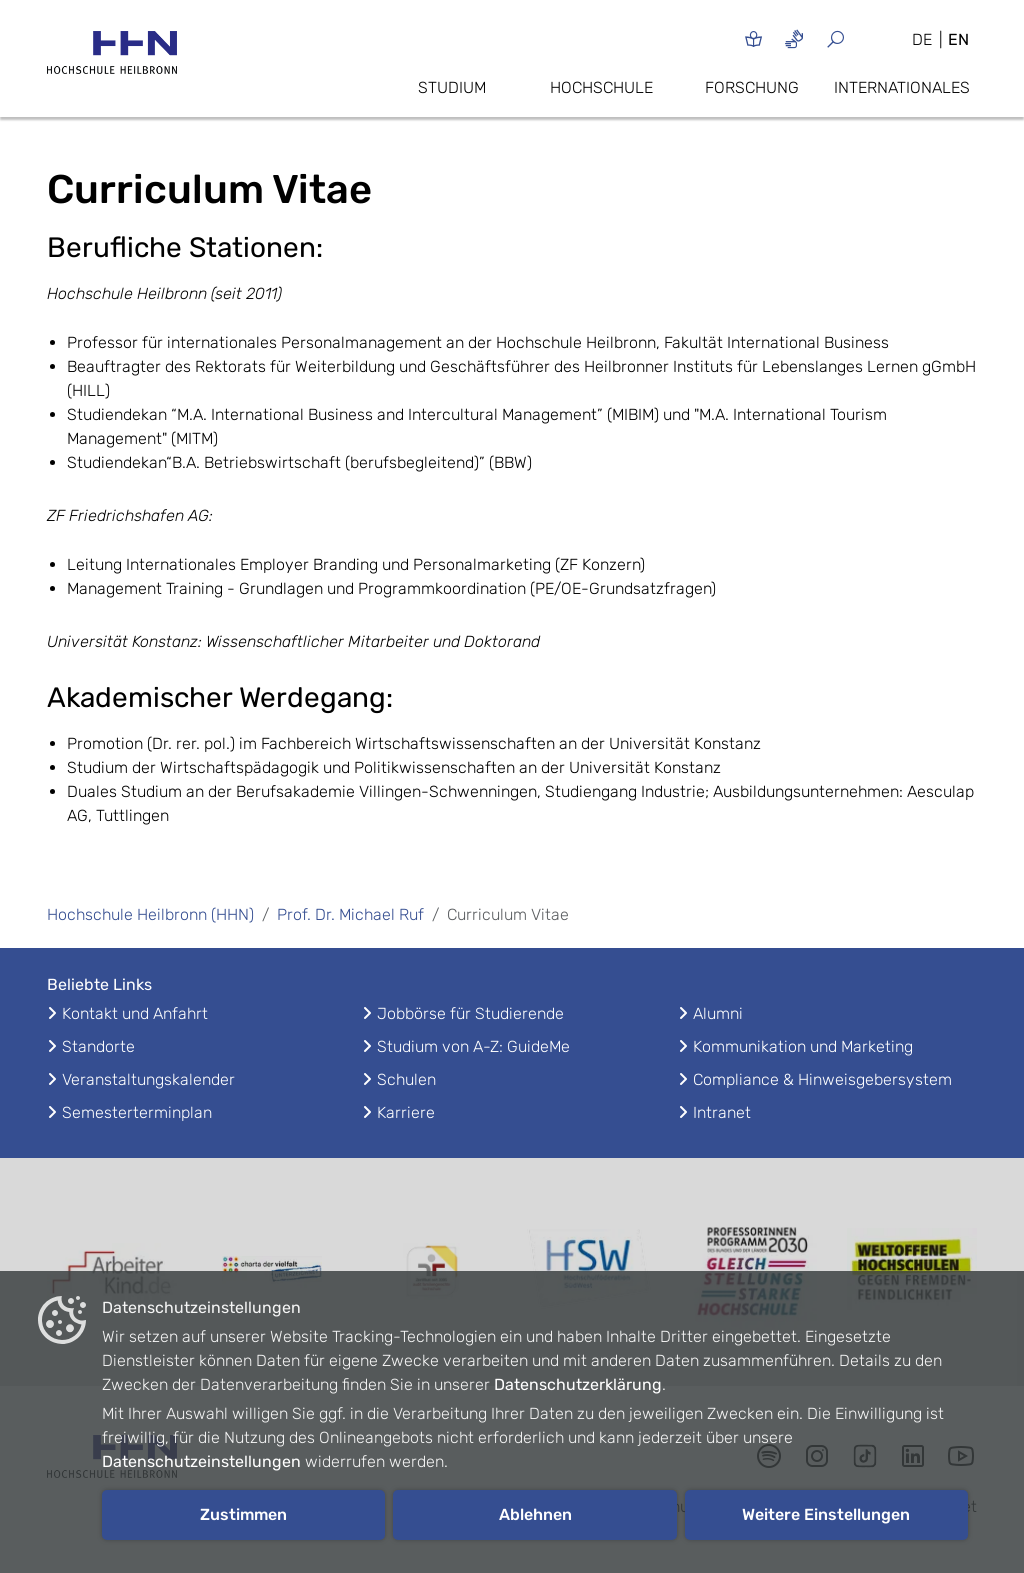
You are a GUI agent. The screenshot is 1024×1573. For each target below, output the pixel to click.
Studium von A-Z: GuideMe (473, 1046)
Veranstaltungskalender (148, 1079)
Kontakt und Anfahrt (135, 1013)
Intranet (722, 1112)
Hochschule (601, 87)
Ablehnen (535, 1514)
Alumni (718, 1013)
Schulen (406, 1079)
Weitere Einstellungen (826, 1514)
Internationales (902, 87)
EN (958, 39)
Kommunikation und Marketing (803, 1046)
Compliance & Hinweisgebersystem (822, 1079)
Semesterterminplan (137, 1112)
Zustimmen (243, 1514)
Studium (452, 87)
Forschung (752, 87)
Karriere (406, 1112)
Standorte (98, 1046)
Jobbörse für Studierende (470, 1013)
